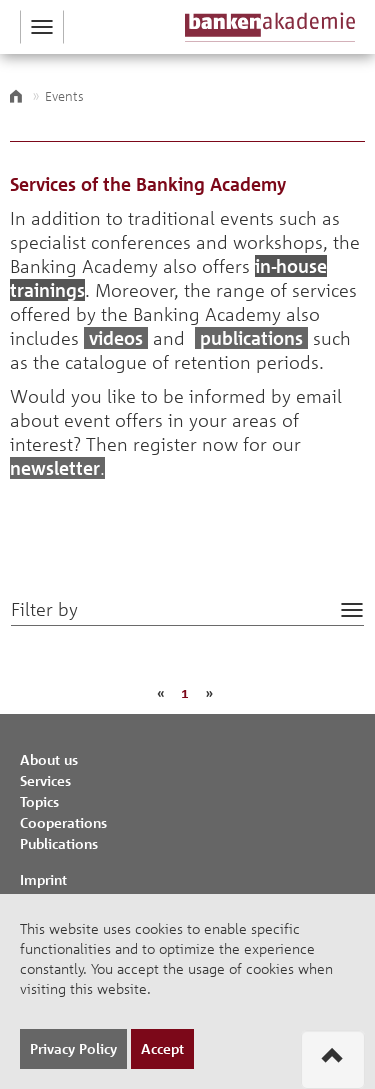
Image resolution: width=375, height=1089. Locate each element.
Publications (59, 843)
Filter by (44, 609)
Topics (39, 801)
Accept (162, 1048)
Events (64, 96)
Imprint (43, 879)
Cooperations (63, 822)
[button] (42, 27)
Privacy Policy (73, 1048)
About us (49, 759)
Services (45, 780)
